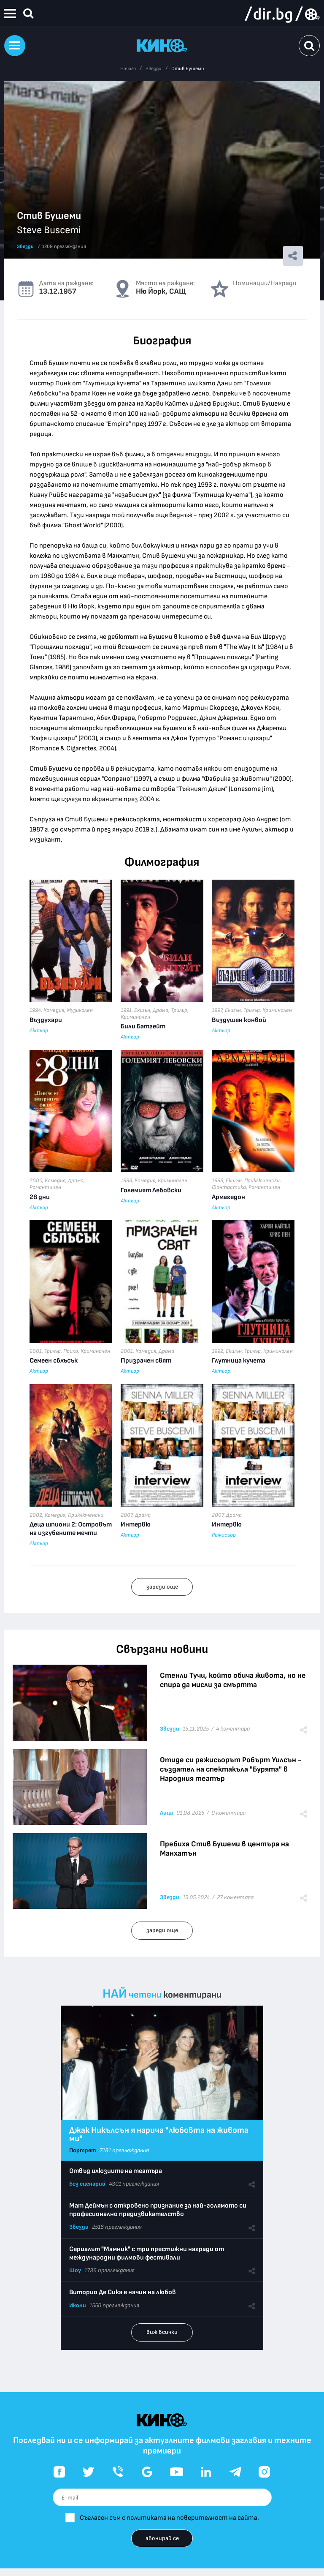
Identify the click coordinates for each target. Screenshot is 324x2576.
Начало (128, 68)
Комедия (53, 1010)
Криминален (135, 1017)
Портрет (82, 2150)
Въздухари (46, 1020)
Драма (160, 1010)
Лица (166, 1812)
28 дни (40, 1197)
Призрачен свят (146, 1361)
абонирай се (162, 2538)
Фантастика (229, 1187)
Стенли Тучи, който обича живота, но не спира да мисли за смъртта (233, 1680)
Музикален (80, 1010)
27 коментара (235, 1897)
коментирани (192, 1995)
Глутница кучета (238, 1361)
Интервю (136, 1525)
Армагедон (228, 1197)
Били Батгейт (143, 1026)
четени (145, 1995)
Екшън (142, 1010)
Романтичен (45, 1187)
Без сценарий (87, 2183)
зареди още (162, 1586)
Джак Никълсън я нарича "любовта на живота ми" (158, 2134)
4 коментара (233, 1728)
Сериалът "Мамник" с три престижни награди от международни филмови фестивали (146, 2253)
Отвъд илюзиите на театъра (115, 2171)
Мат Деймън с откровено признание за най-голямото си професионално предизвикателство (157, 2210)
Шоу (75, 2270)
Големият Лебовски (151, 1190)
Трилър (179, 1010)
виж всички (162, 2332)
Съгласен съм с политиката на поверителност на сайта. (169, 2518)
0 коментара (228, 1812)
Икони (77, 2305)
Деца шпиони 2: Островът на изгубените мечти (71, 1529)
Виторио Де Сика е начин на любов (122, 2292)
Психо (70, 1351)
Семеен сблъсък (54, 1361)
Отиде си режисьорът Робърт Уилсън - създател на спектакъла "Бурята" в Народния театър (231, 1769)
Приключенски (262, 1180)
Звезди (154, 68)
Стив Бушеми (187, 68)
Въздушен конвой (239, 1020)
